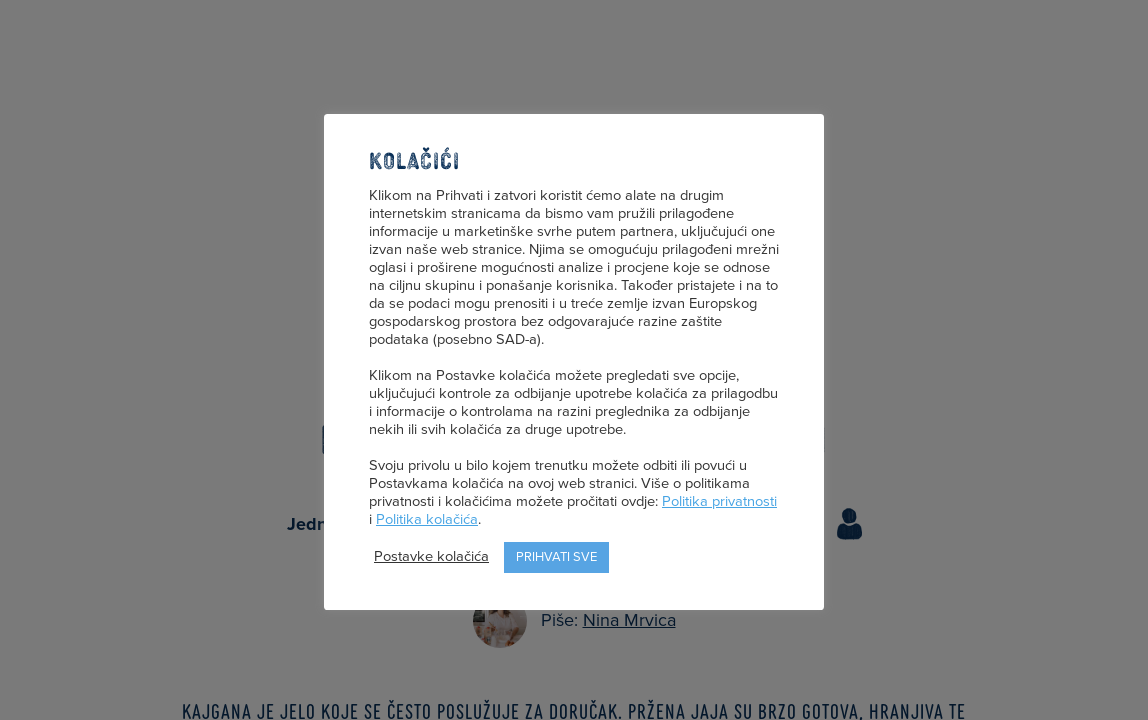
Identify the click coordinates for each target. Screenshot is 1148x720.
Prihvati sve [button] (556, 557)
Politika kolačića (427, 519)
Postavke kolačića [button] (431, 556)
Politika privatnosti (719, 501)
